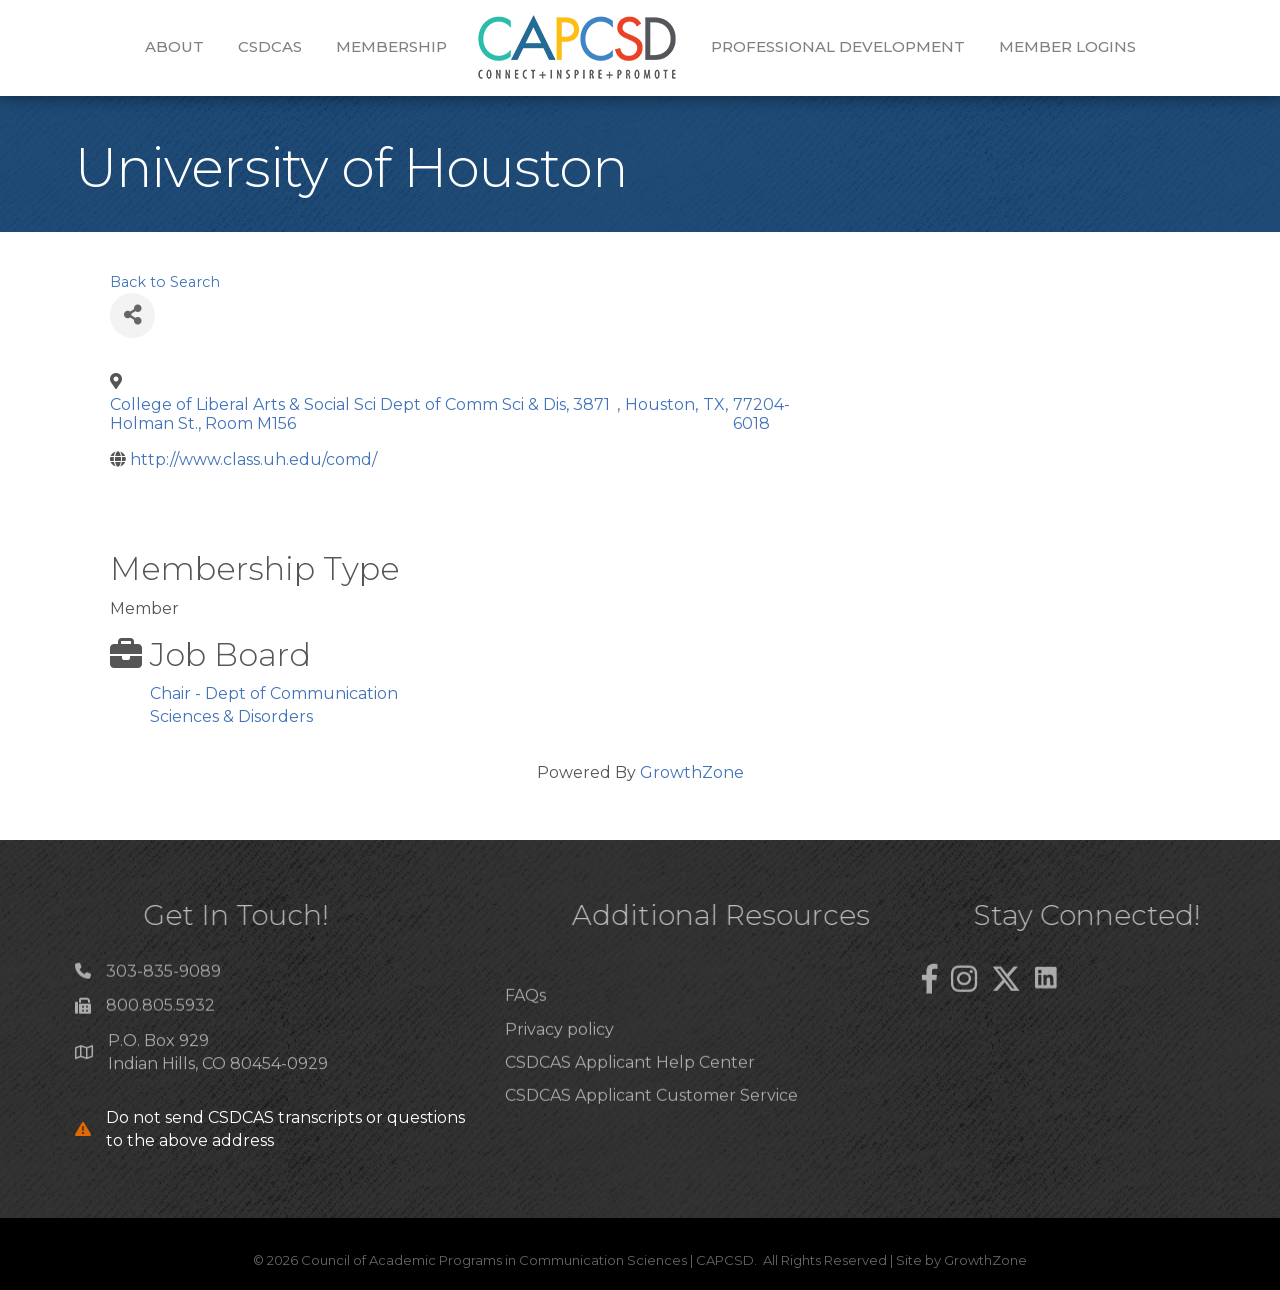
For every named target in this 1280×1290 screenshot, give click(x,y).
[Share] (132, 315)
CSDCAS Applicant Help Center (630, 1092)
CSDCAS (270, 46)
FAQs (525, 1026)
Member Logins (1067, 46)
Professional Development (838, 46)
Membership (391, 46)
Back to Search (165, 282)
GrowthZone (692, 772)
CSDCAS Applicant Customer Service (651, 1125)
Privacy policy (559, 1059)
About (174, 46)
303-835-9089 (163, 977)
